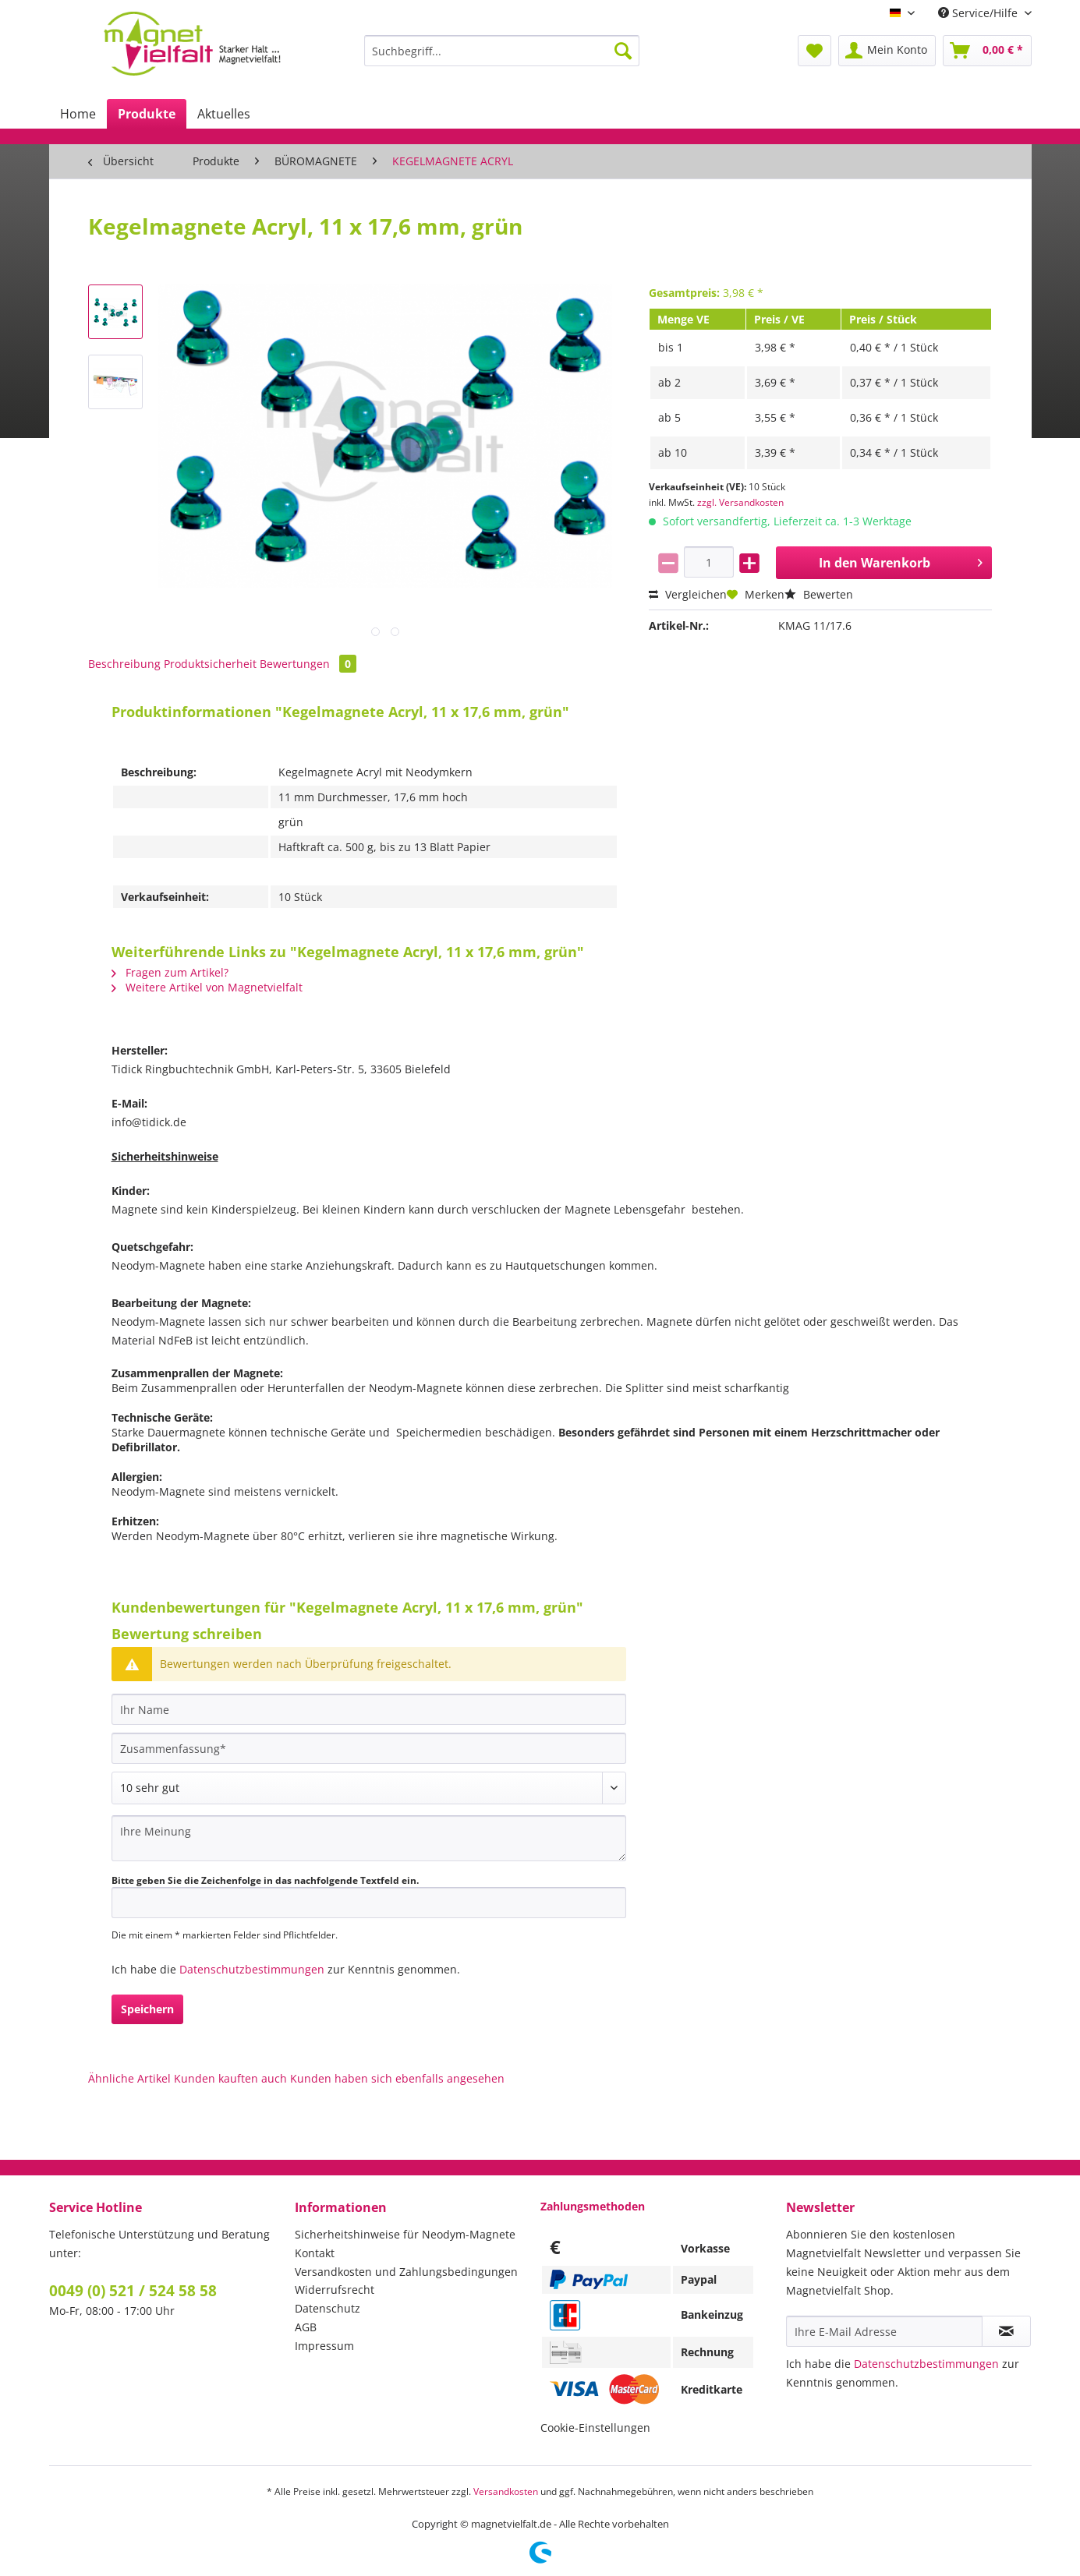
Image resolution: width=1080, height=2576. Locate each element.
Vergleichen (688, 594)
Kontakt (315, 2253)
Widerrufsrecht (334, 2289)
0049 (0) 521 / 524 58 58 (133, 2291)
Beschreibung (124, 663)
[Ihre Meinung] (369, 1838)
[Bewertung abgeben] (369, 1788)
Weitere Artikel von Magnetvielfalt (207, 987)
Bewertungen (308, 663)
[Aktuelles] (223, 114)
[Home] (78, 114)
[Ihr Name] (369, 1709)
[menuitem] (501, 58)
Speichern (147, 2009)
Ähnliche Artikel (129, 2078)
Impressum (324, 2345)
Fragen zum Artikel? (170, 972)
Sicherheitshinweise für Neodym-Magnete (405, 2234)
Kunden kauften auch (230, 2078)
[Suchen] (623, 50)
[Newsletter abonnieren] (1006, 2331)
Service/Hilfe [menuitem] (979, 12)
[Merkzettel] (814, 50)
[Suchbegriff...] (501, 50)
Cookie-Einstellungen (595, 2427)
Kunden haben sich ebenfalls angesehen (397, 2078)
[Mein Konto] (887, 50)
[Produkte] (146, 114)
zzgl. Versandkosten (740, 502)
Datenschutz (327, 2308)
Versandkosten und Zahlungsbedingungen (406, 2271)
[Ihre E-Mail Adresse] (884, 2331)
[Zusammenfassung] (369, 1748)
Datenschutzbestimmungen (251, 1969)
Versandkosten (505, 2491)
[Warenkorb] (987, 50)
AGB (306, 2327)
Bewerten (818, 594)
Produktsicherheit (210, 663)
